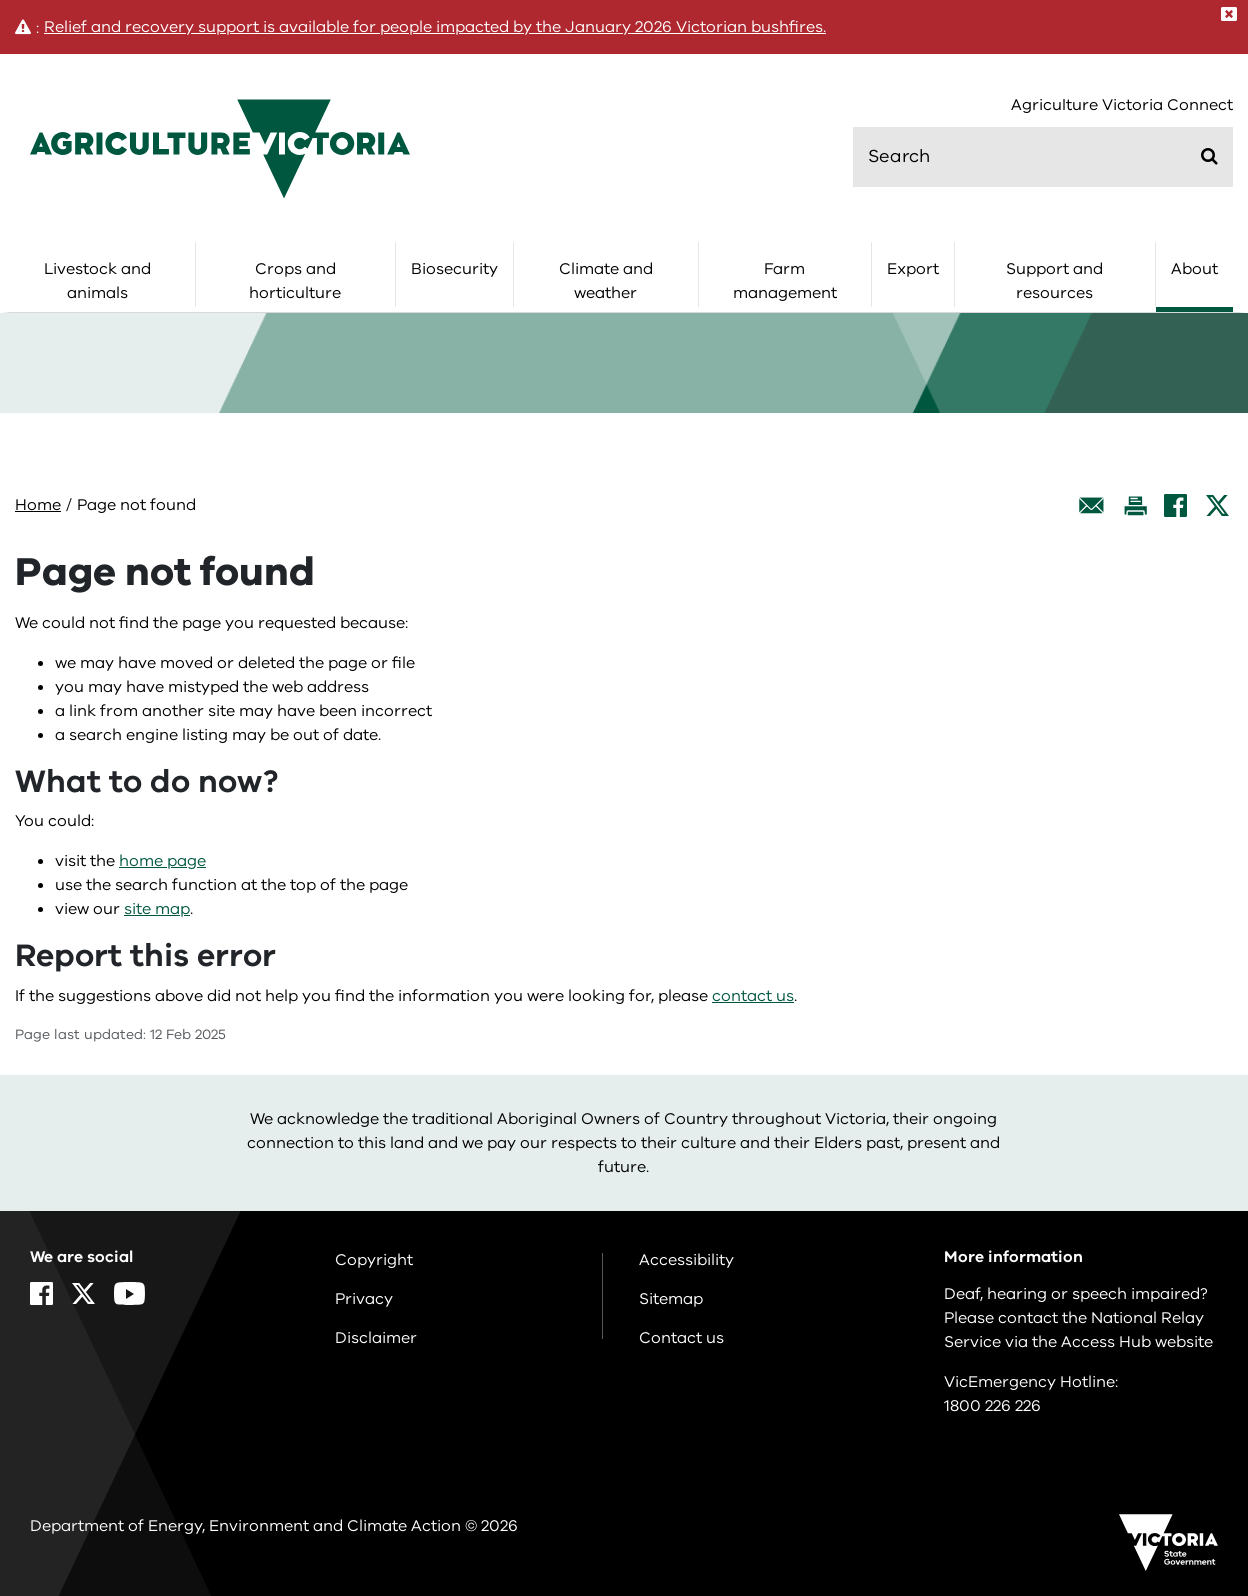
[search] (1043, 157)
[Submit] (1209, 156)
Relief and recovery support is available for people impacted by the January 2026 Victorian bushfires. (435, 27)
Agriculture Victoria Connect (1122, 105)
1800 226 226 (992, 1406)
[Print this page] (1135, 505)
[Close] (1229, 14)
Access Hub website (1137, 1342)
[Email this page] (1092, 505)
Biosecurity (454, 269)
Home (38, 505)
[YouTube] (129, 1293)
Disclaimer (376, 1338)
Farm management (785, 281)
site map (157, 909)
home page (162, 861)
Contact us (681, 1338)
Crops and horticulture (295, 281)
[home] (220, 148)
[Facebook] (1175, 505)
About (1194, 269)
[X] (1217, 505)
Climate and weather (606, 281)
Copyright (374, 1260)
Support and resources (1054, 281)
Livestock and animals (97, 281)
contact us (753, 996)
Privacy (364, 1299)
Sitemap (671, 1299)
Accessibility (686, 1260)
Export (913, 269)
